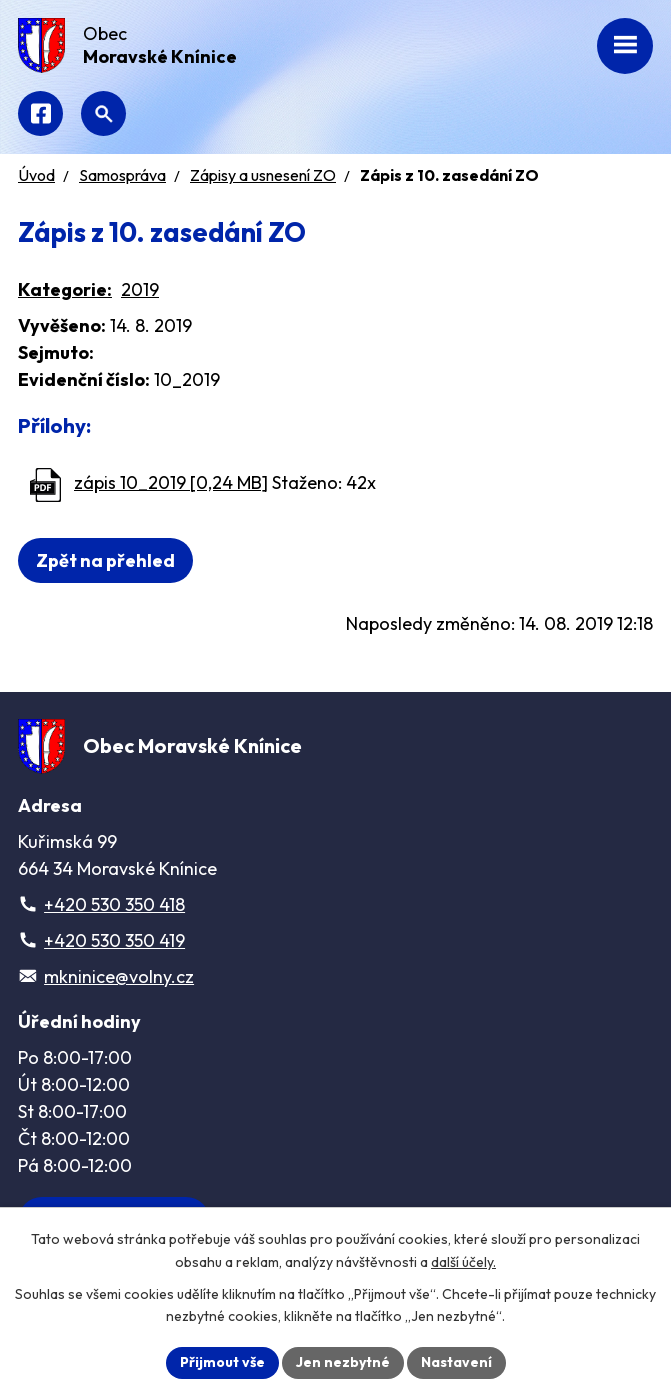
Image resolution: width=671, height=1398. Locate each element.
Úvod (36, 175)
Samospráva (122, 175)
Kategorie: (65, 289)
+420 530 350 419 (114, 940)
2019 (140, 289)
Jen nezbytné (343, 1362)
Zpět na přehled (105, 560)
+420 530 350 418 (114, 904)
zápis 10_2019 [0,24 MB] (171, 482)
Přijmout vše (222, 1362)
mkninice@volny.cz (119, 976)
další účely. (463, 1262)
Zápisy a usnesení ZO (263, 175)
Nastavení (456, 1362)
